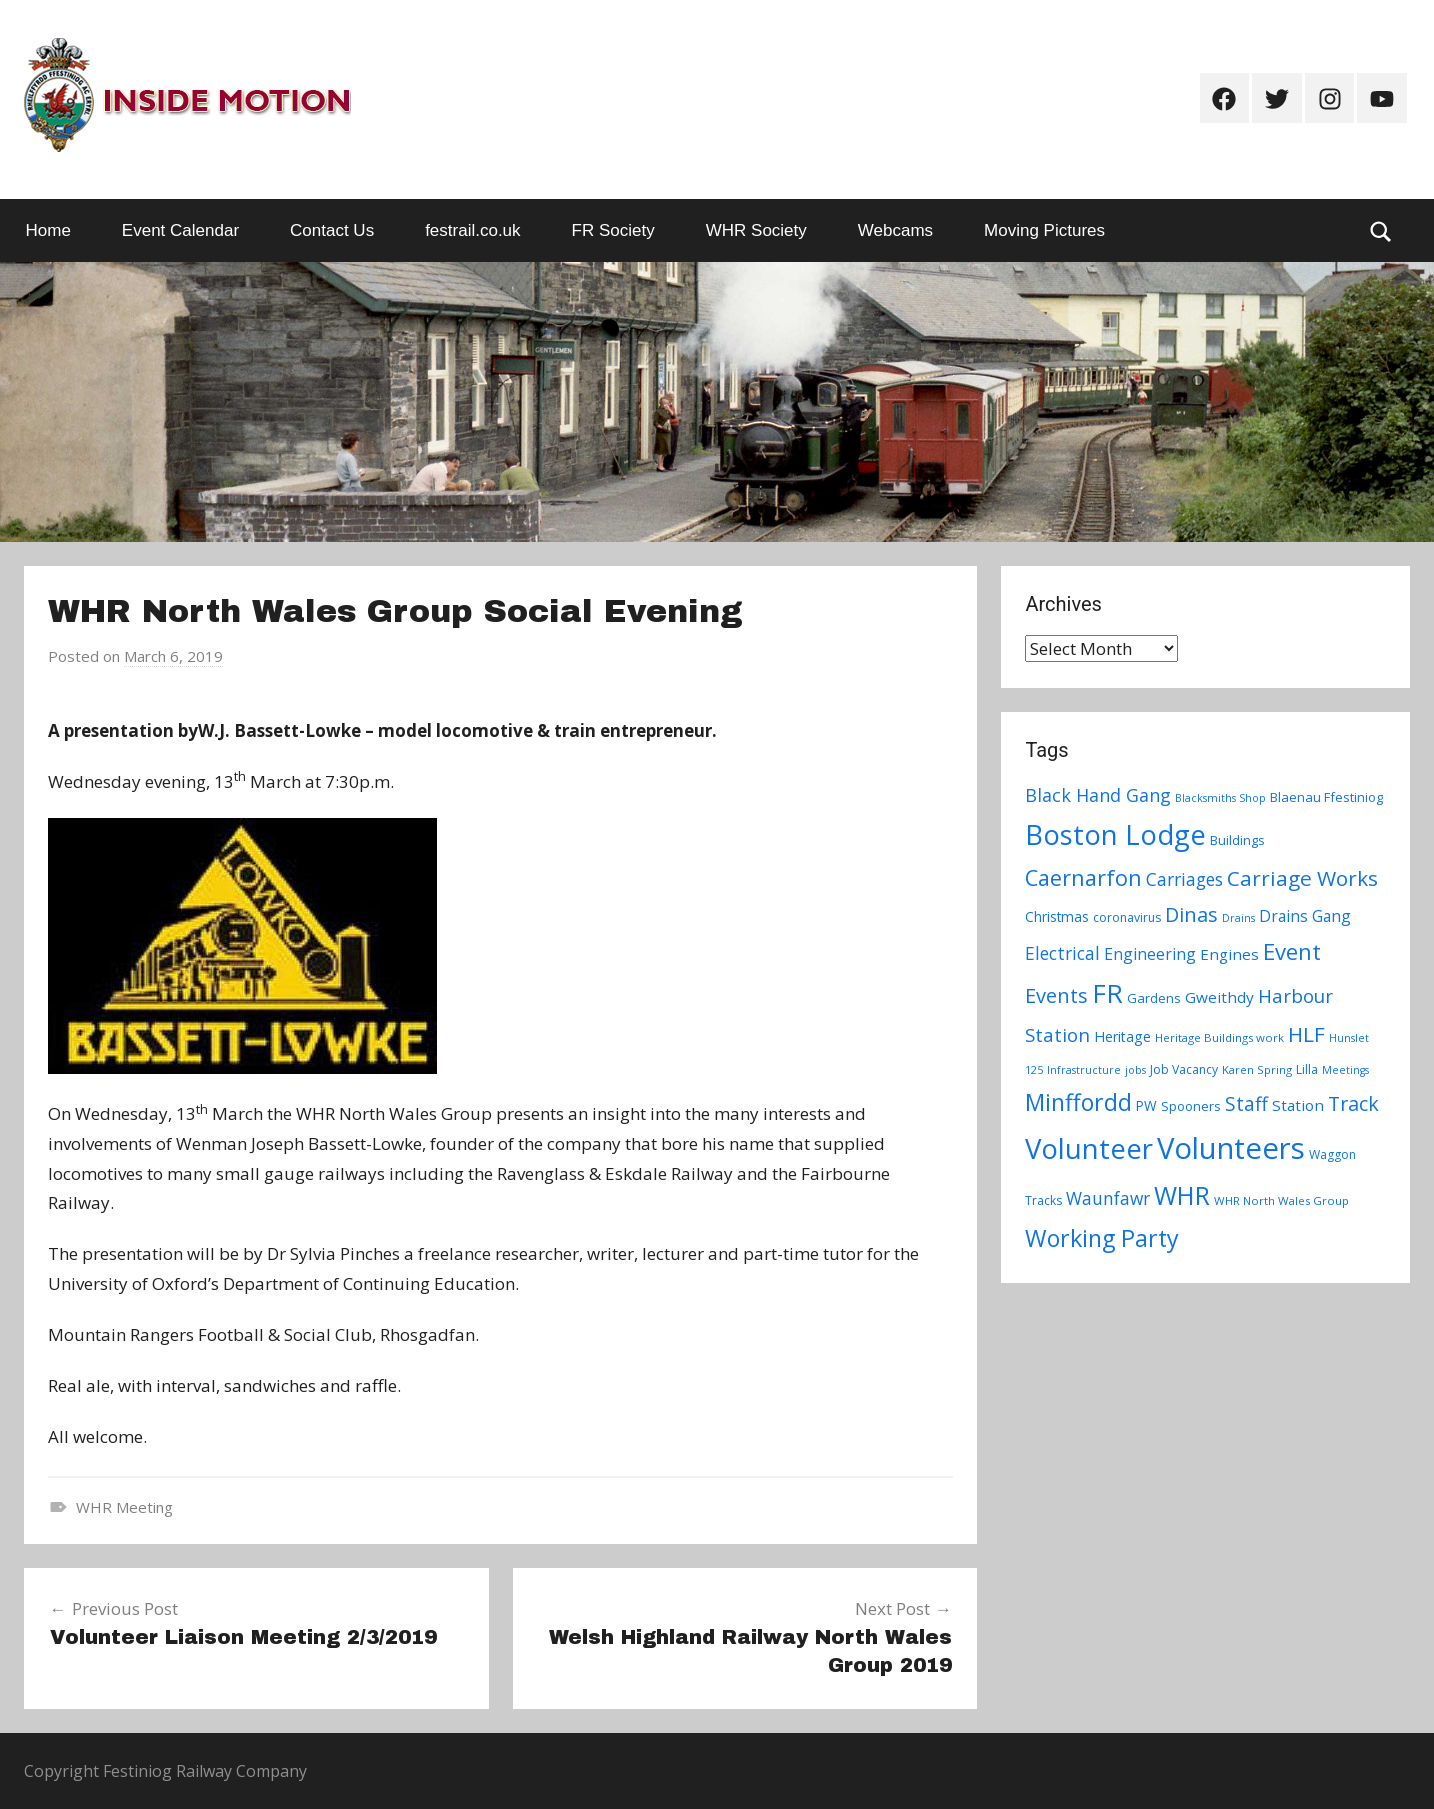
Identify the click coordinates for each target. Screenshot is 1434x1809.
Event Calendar (180, 230)
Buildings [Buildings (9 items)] (1237, 840)
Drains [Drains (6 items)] (1238, 918)
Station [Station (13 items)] (1298, 1105)
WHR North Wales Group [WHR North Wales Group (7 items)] (1281, 1200)
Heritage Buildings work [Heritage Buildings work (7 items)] (1219, 1037)
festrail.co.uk (472, 230)
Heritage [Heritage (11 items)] (1122, 1036)
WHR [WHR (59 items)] (1182, 1195)
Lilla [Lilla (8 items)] (1307, 1069)
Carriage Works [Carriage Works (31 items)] (1302, 878)
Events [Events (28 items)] (1056, 995)
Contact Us (332, 230)
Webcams (895, 230)
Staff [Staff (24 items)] (1246, 1104)
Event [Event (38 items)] (1292, 951)
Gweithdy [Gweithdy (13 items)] (1219, 997)
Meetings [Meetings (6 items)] (1345, 1070)
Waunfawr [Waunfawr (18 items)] (1108, 1198)
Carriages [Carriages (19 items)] (1184, 879)
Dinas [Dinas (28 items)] (1191, 914)
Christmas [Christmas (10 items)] (1057, 916)
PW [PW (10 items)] (1146, 1105)
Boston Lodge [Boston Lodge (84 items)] (1115, 834)
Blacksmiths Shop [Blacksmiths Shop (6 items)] (1220, 798)
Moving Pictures (1044, 230)
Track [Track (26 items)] (1353, 1103)
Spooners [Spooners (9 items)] (1191, 1106)
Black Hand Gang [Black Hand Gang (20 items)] (1098, 795)
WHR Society (756, 230)
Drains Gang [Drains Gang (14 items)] (1305, 916)
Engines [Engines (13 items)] (1229, 954)
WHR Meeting (124, 1507)
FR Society (613, 230)
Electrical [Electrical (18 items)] (1062, 953)
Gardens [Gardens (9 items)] (1154, 998)
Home (48, 230)
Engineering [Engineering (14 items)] (1150, 954)
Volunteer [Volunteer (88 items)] (1089, 1148)
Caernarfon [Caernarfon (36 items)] (1083, 877)
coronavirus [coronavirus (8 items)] (1127, 917)
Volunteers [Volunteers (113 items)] (1231, 1148)
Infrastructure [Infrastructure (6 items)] (1084, 1070)
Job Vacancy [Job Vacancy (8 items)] (1184, 1069)
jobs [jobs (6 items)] (1135, 1070)
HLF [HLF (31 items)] (1306, 1034)
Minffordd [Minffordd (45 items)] (1078, 1102)
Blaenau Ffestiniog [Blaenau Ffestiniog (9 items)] (1326, 797)
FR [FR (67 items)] (1107, 993)
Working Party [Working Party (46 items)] (1102, 1238)
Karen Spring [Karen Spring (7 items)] (1257, 1069)
